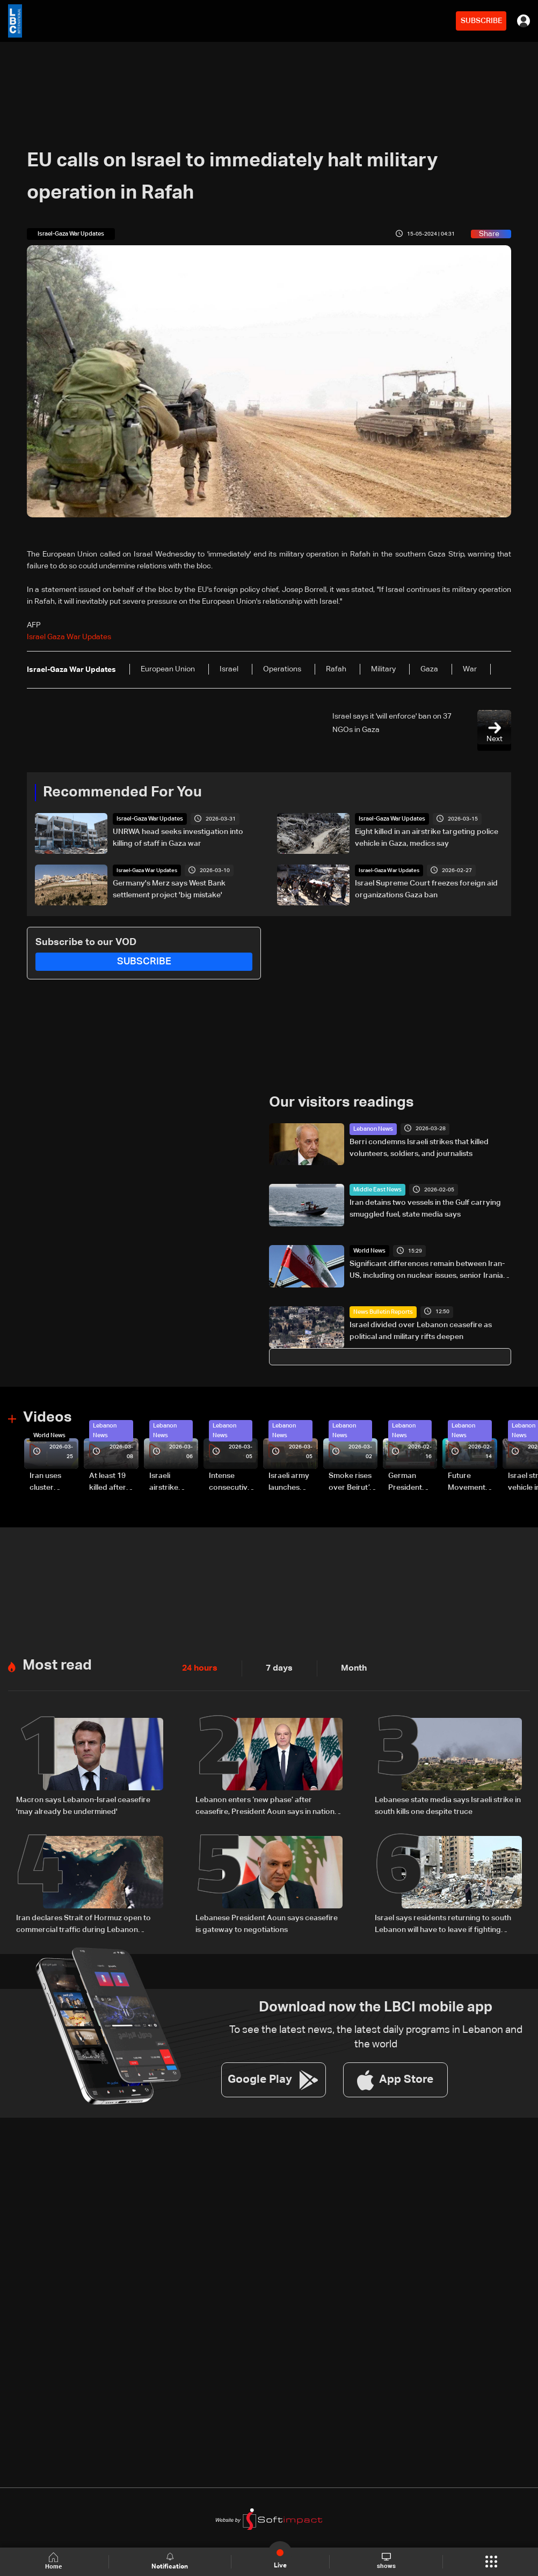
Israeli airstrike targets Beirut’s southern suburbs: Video (165, 1481)
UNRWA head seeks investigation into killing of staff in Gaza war (178, 837)
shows (385, 2561)
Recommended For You (118, 792)
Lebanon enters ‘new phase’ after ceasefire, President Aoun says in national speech (267, 1803)
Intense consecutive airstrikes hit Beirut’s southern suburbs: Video (230, 1481)
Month (344, 1665)
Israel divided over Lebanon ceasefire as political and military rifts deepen (421, 1330)
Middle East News (375, 1188)
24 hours (197, 1665)
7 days (273, 1665)
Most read (56, 1662)
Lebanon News (371, 1128)
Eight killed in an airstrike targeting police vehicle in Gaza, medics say (426, 837)
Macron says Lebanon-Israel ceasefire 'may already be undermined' (83, 1802)
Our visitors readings (339, 1102)
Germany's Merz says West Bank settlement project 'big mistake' (169, 888)
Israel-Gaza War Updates (147, 818)
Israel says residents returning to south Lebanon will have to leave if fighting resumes (443, 1919)
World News (368, 1250)
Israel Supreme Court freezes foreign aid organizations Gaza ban (426, 888)
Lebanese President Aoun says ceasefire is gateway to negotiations (266, 1918)
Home (55, 2561)
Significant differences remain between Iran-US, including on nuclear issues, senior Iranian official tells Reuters (428, 1269)
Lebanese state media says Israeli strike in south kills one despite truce (448, 1802)
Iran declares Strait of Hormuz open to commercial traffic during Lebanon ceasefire (83, 1919)
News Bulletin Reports (380, 1311)
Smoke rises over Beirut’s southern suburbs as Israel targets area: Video (352, 1481)
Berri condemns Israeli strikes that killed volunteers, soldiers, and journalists (419, 1147)
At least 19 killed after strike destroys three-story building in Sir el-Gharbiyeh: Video (112, 1481)
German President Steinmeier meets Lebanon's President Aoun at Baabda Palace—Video (407, 1481)
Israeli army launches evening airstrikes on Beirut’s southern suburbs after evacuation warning (292, 1481)
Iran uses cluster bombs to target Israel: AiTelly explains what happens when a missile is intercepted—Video (54, 1481)
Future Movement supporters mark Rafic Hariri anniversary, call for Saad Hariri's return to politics (472, 1481)
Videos (46, 1416)
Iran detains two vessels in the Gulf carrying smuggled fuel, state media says (425, 1207)
